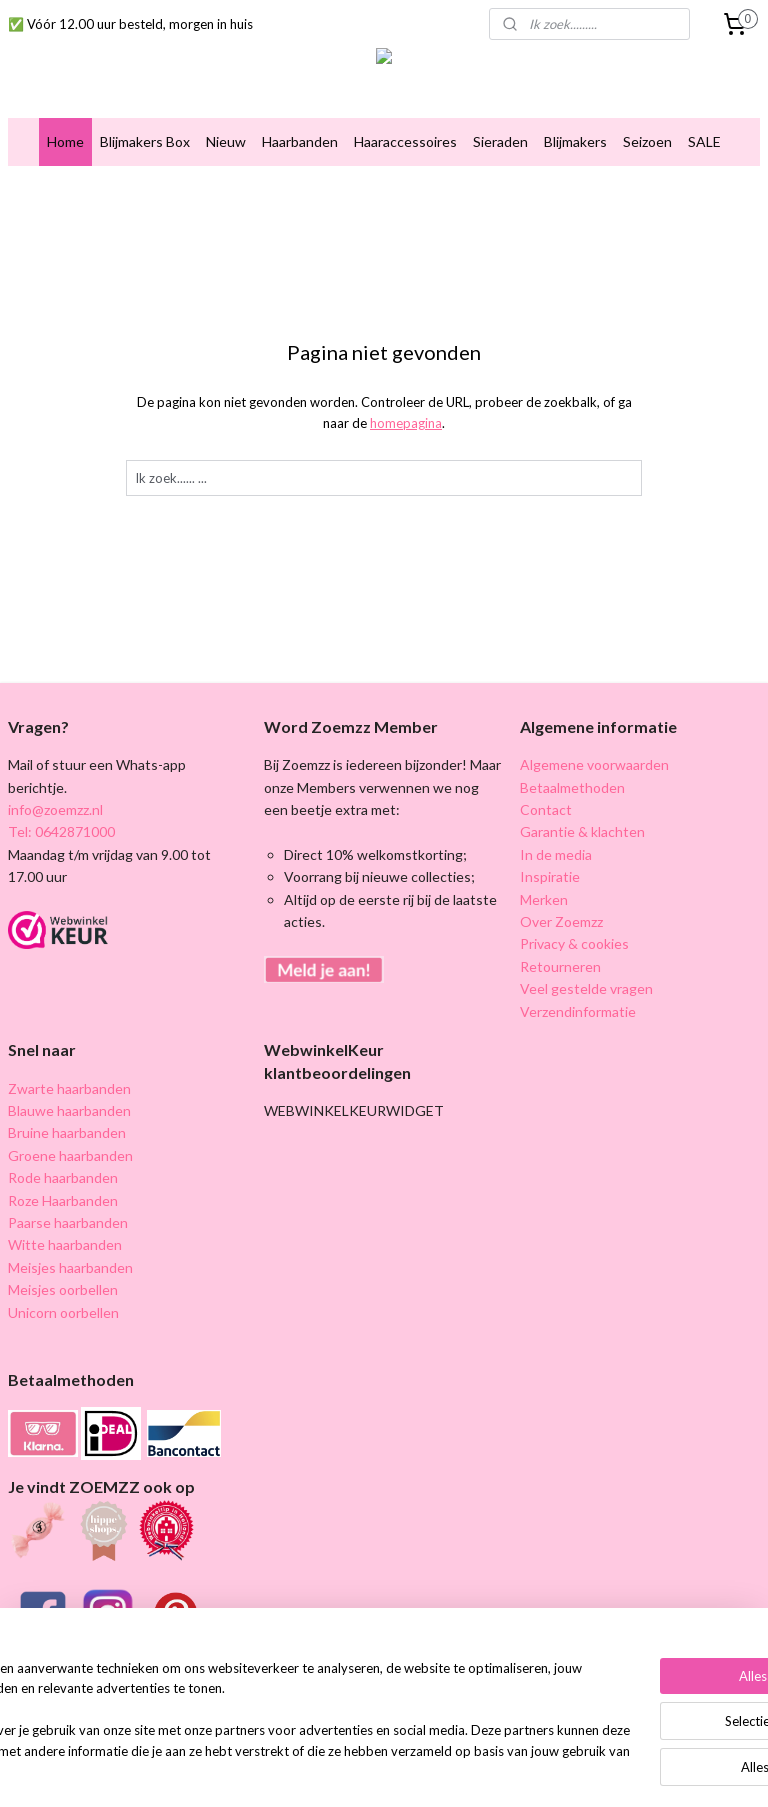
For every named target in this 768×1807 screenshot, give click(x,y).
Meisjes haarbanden (70, 1267)
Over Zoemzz (561, 921)
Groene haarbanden (70, 1155)
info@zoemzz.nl (55, 809)
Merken (544, 899)
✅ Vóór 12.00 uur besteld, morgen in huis (130, 24)
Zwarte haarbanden (69, 1088)
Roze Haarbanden (63, 1200)
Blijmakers (575, 141)
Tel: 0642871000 (61, 831)
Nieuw (226, 141)
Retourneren (560, 966)
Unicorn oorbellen (63, 1312)
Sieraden (500, 141)
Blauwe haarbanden (69, 1110)
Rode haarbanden (63, 1177)
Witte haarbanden (65, 1244)
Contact (546, 809)
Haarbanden (300, 141)
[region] (252, 1712)
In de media (556, 854)
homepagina (406, 423)
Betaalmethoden (572, 787)
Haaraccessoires (405, 141)
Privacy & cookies (574, 943)
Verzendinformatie (578, 1011)
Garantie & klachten (582, 831)
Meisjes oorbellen (63, 1289)
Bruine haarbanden (67, 1132)
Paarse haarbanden (68, 1222)
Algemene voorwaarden (594, 764)
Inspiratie (550, 876)
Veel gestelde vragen (586, 988)
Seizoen (647, 141)
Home (65, 141)
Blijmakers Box (145, 141)
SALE (704, 141)
